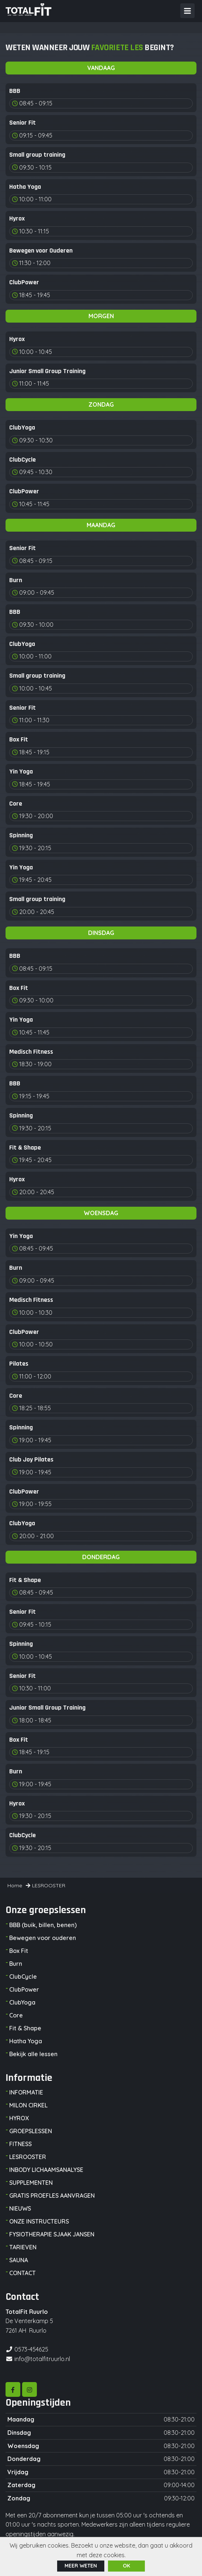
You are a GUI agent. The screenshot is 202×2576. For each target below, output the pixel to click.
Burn (15, 1963)
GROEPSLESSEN (30, 2131)
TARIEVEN (22, 2247)
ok (126, 2565)
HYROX (19, 2118)
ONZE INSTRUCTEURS (39, 2221)
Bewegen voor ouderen (42, 1937)
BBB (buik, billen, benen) (43, 1925)
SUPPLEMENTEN (31, 2182)
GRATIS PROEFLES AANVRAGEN (52, 2195)
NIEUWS (20, 2208)
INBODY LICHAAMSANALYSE (46, 2169)
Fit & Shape (25, 2028)
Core (16, 2015)
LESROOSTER (27, 2156)
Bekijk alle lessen (33, 2054)
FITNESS (20, 2144)
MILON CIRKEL (28, 2105)
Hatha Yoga (25, 2041)
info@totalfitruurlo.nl (42, 2359)
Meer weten (81, 2565)
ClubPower (24, 1989)
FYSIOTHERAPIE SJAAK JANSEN (51, 2234)
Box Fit (18, 1950)
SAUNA (18, 2260)
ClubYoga (22, 2002)
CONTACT (22, 2273)
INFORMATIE (26, 2092)
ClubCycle (23, 1976)
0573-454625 (31, 2349)
